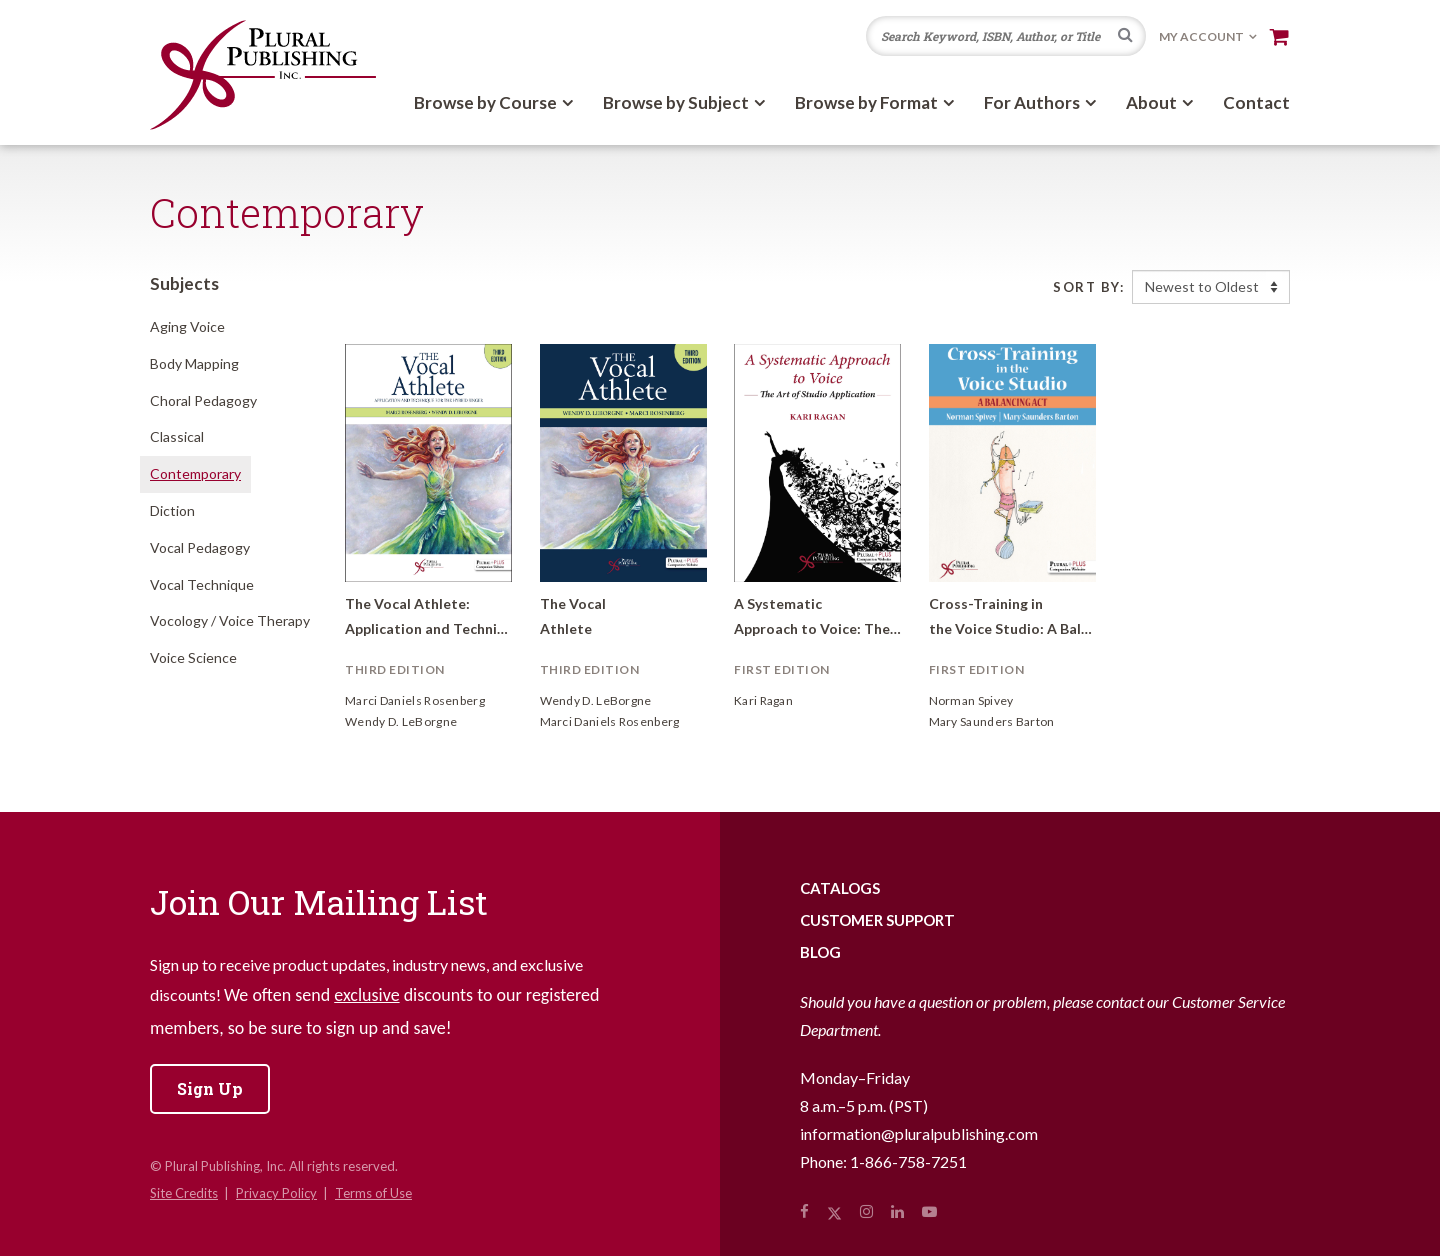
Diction (172, 510)
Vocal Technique (202, 584)
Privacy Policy (276, 1193)
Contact (1256, 102)
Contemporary (195, 473)
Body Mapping (194, 363)
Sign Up (210, 1088)
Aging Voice (187, 326)
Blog (820, 952)
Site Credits (184, 1193)
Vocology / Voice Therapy (230, 620)
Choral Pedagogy (203, 400)
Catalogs (840, 888)
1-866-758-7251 (908, 1161)
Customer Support (877, 920)
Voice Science (193, 657)
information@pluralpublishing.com (919, 1133)
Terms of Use (373, 1193)
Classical (177, 436)
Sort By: (1088, 287)
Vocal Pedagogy (200, 547)
